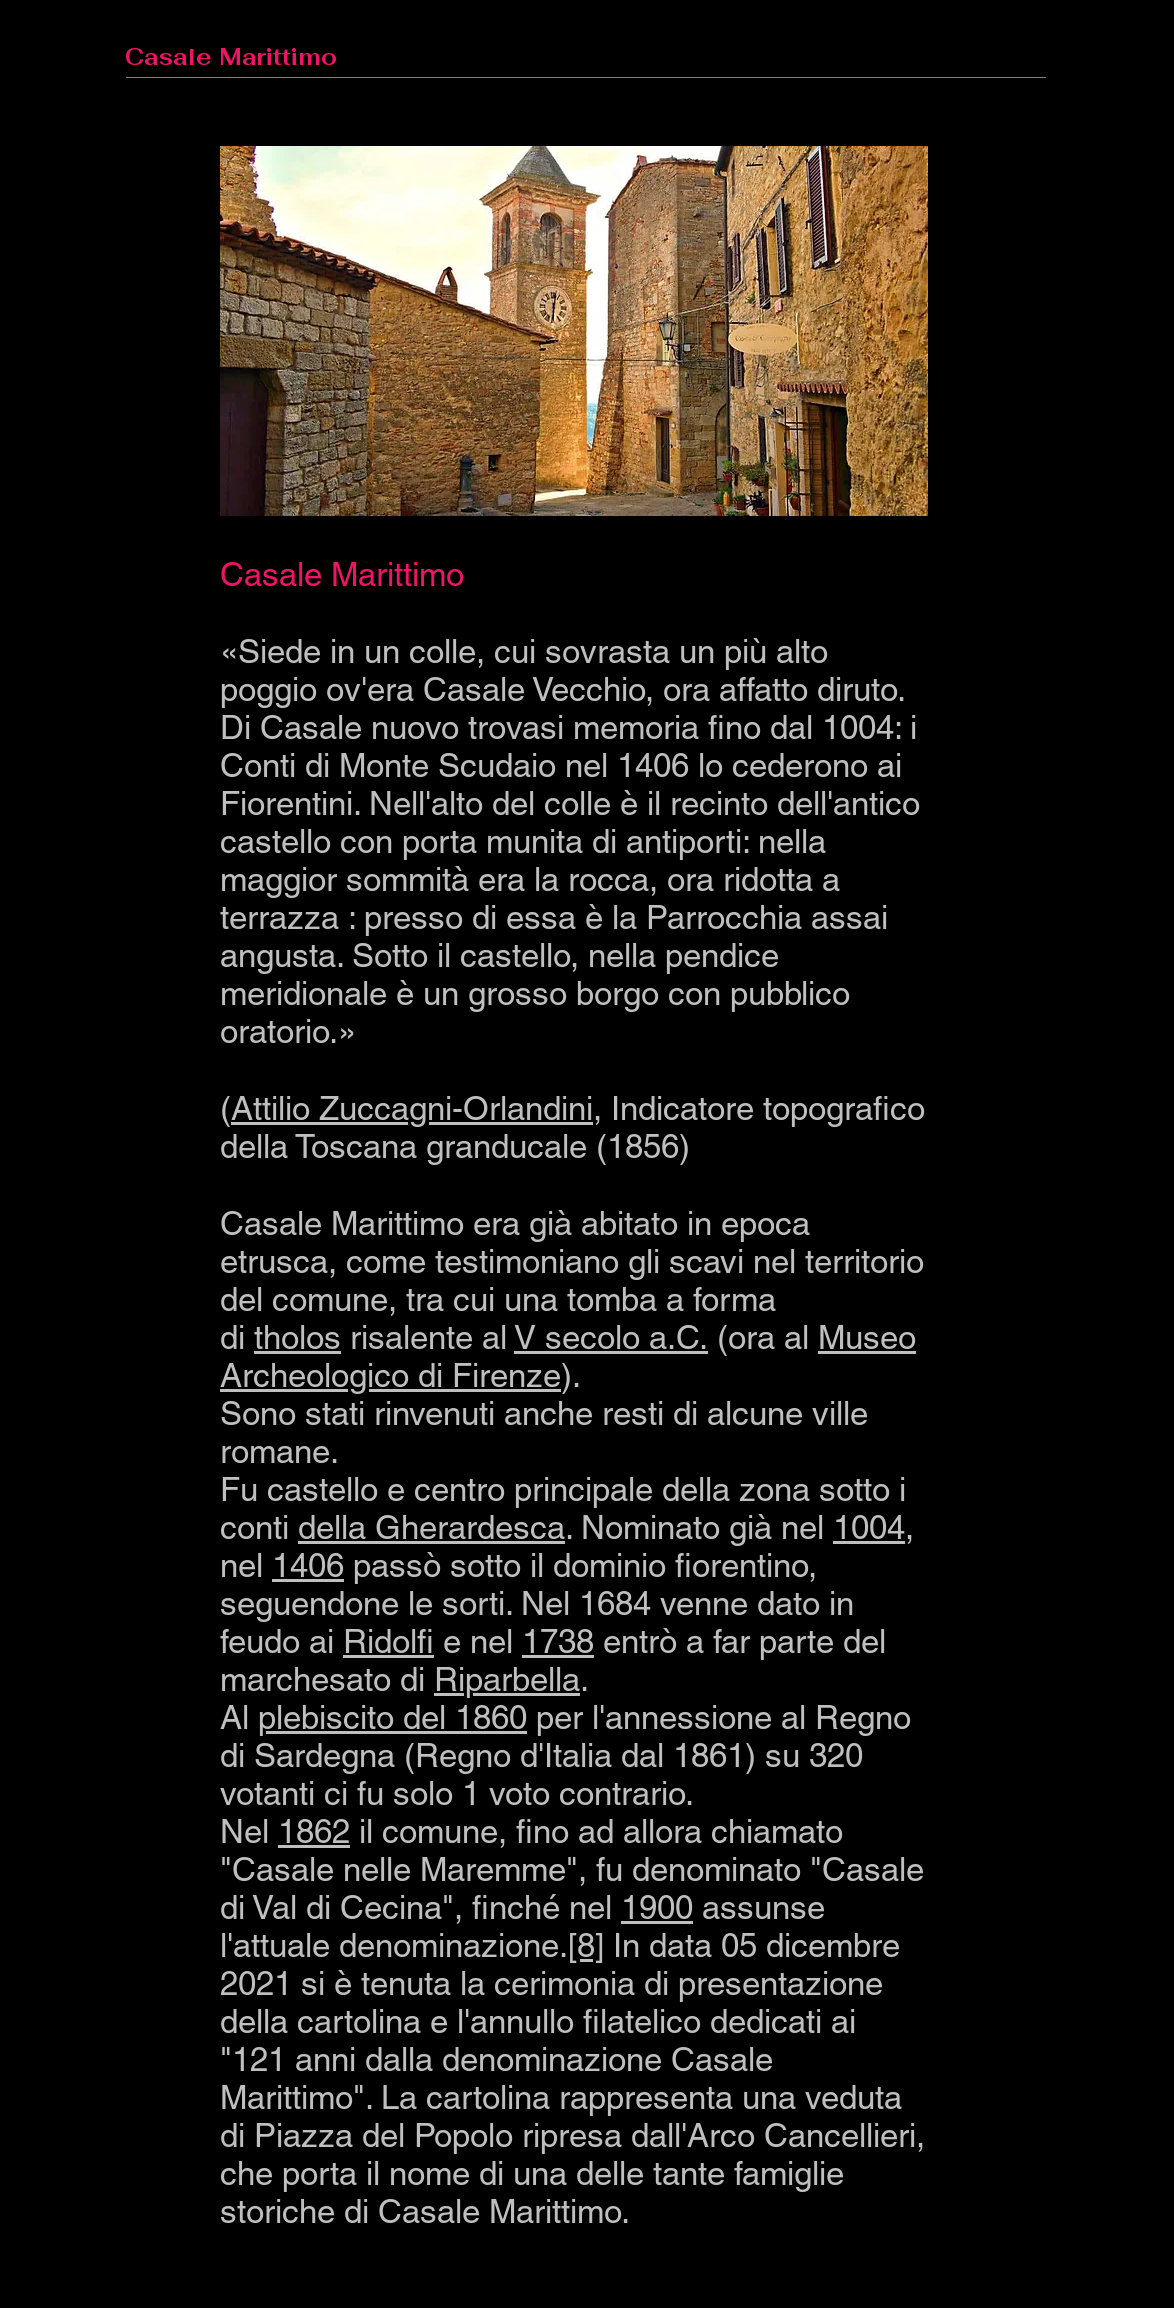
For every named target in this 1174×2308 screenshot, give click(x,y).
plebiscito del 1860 (392, 1717)
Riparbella (507, 1679)
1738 (558, 1641)
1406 (308, 1565)
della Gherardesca (431, 1527)
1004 (869, 1527)
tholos (297, 1337)
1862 (314, 1831)
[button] (574, 331)
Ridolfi (388, 1641)
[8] (586, 1945)
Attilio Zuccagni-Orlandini (412, 1108)
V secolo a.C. (611, 1337)
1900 (657, 1907)
